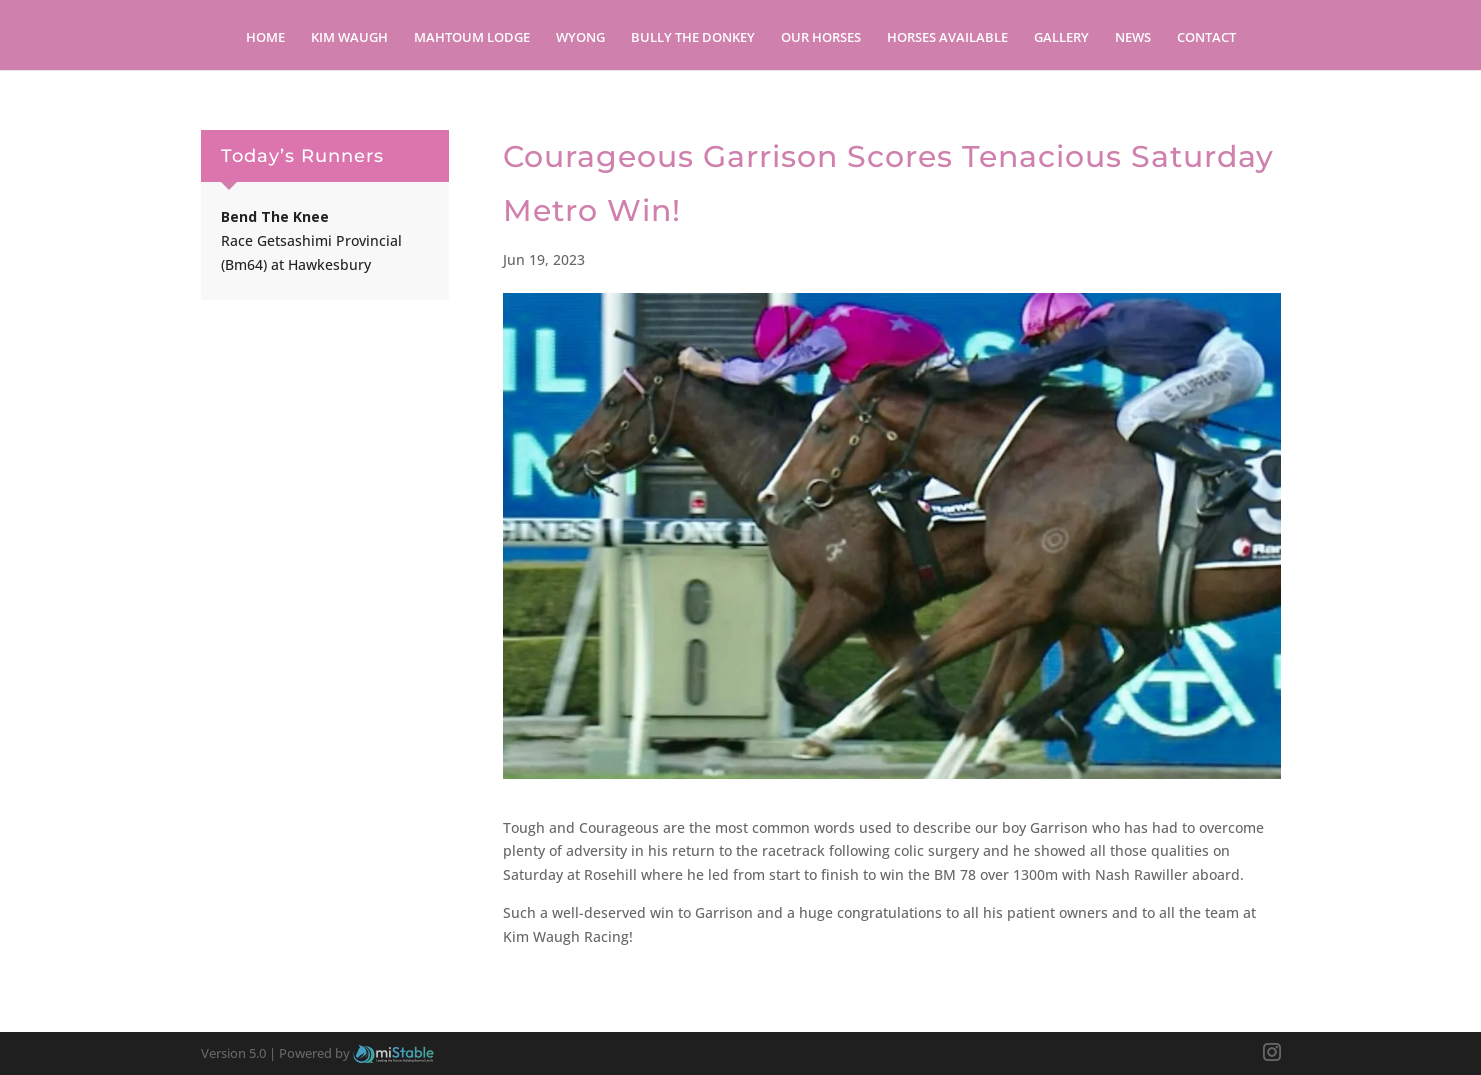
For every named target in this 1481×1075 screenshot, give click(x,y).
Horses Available (947, 38)
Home (265, 38)
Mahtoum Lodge (472, 38)
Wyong (580, 38)
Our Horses (821, 38)
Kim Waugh (349, 38)
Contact (1206, 38)
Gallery (1061, 38)
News (1133, 38)
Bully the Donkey (693, 38)
